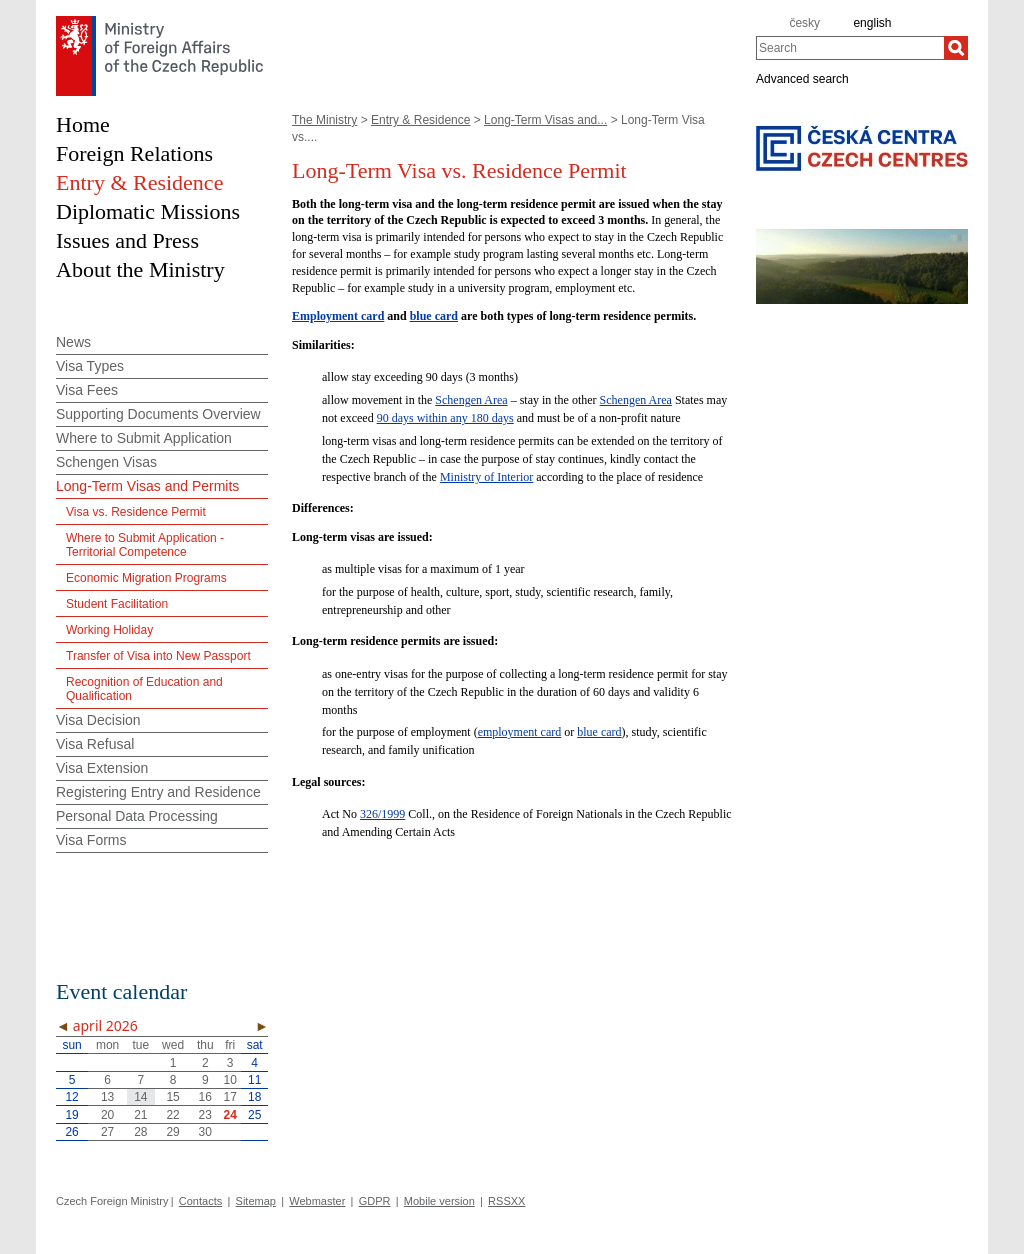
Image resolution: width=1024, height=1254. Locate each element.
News (73, 342)
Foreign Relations (134, 153)
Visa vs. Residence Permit (136, 512)
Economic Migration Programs (146, 578)
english (872, 23)
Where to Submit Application (144, 438)
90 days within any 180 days (445, 418)
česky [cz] (804, 23)
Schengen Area (471, 400)
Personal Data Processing (137, 816)
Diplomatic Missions (148, 211)
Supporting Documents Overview (158, 414)
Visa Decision (98, 720)
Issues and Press (127, 240)
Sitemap (256, 1201)
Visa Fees (87, 390)
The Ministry (324, 120)
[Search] (956, 48)
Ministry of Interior (486, 477)
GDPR (375, 1201)
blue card (434, 316)
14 (140, 1097)
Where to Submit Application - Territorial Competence (145, 545)
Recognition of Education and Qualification (144, 689)
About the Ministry (140, 269)
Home (83, 124)
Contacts (200, 1201)
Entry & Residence (420, 120)
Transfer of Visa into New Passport (158, 656)
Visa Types (90, 366)
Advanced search (802, 78)
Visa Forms (91, 840)
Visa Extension (102, 768)
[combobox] (850, 48)
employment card (520, 732)
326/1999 (382, 814)
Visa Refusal (95, 744)
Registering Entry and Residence (158, 792)
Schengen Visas (106, 462)
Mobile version (439, 1201)
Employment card (338, 316)
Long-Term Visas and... (545, 120)
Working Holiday (109, 630)
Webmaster (317, 1201)
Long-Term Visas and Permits (147, 486)
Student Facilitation (117, 604)
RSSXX (506, 1201)
